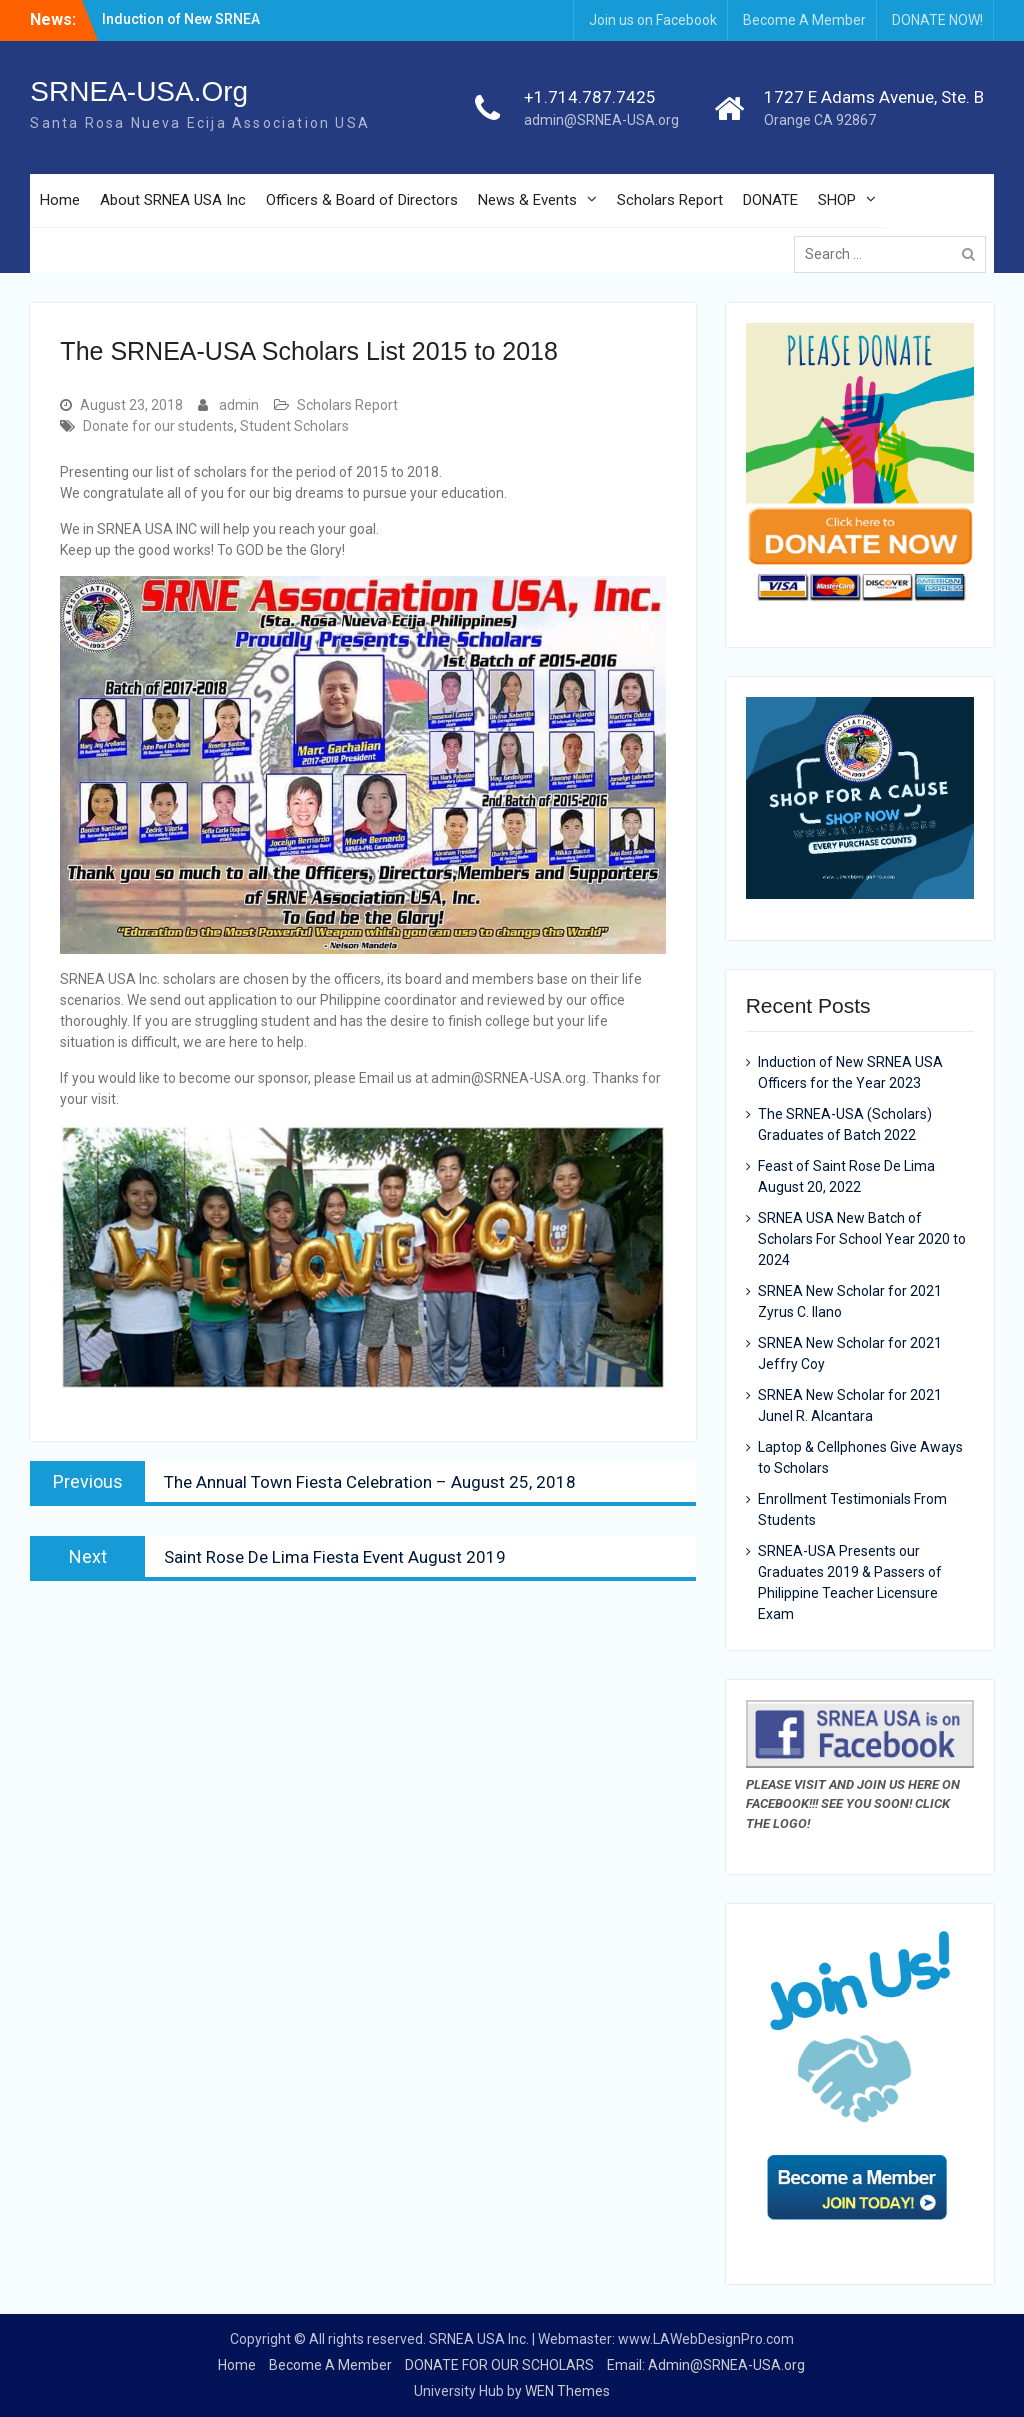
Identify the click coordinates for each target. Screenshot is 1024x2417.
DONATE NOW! (937, 20)
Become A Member (804, 20)
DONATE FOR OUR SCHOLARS (499, 2365)
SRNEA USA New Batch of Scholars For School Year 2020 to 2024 (862, 1239)
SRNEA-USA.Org (139, 91)
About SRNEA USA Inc (173, 200)
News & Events (527, 200)
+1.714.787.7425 (590, 97)
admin (239, 405)
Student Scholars (294, 426)
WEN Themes (567, 2391)
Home (60, 200)
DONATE (770, 200)
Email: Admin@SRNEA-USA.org (706, 2365)
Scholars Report (670, 200)
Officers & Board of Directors (362, 200)
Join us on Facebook (653, 20)
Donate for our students (158, 426)
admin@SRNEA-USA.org (601, 120)
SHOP (837, 200)
